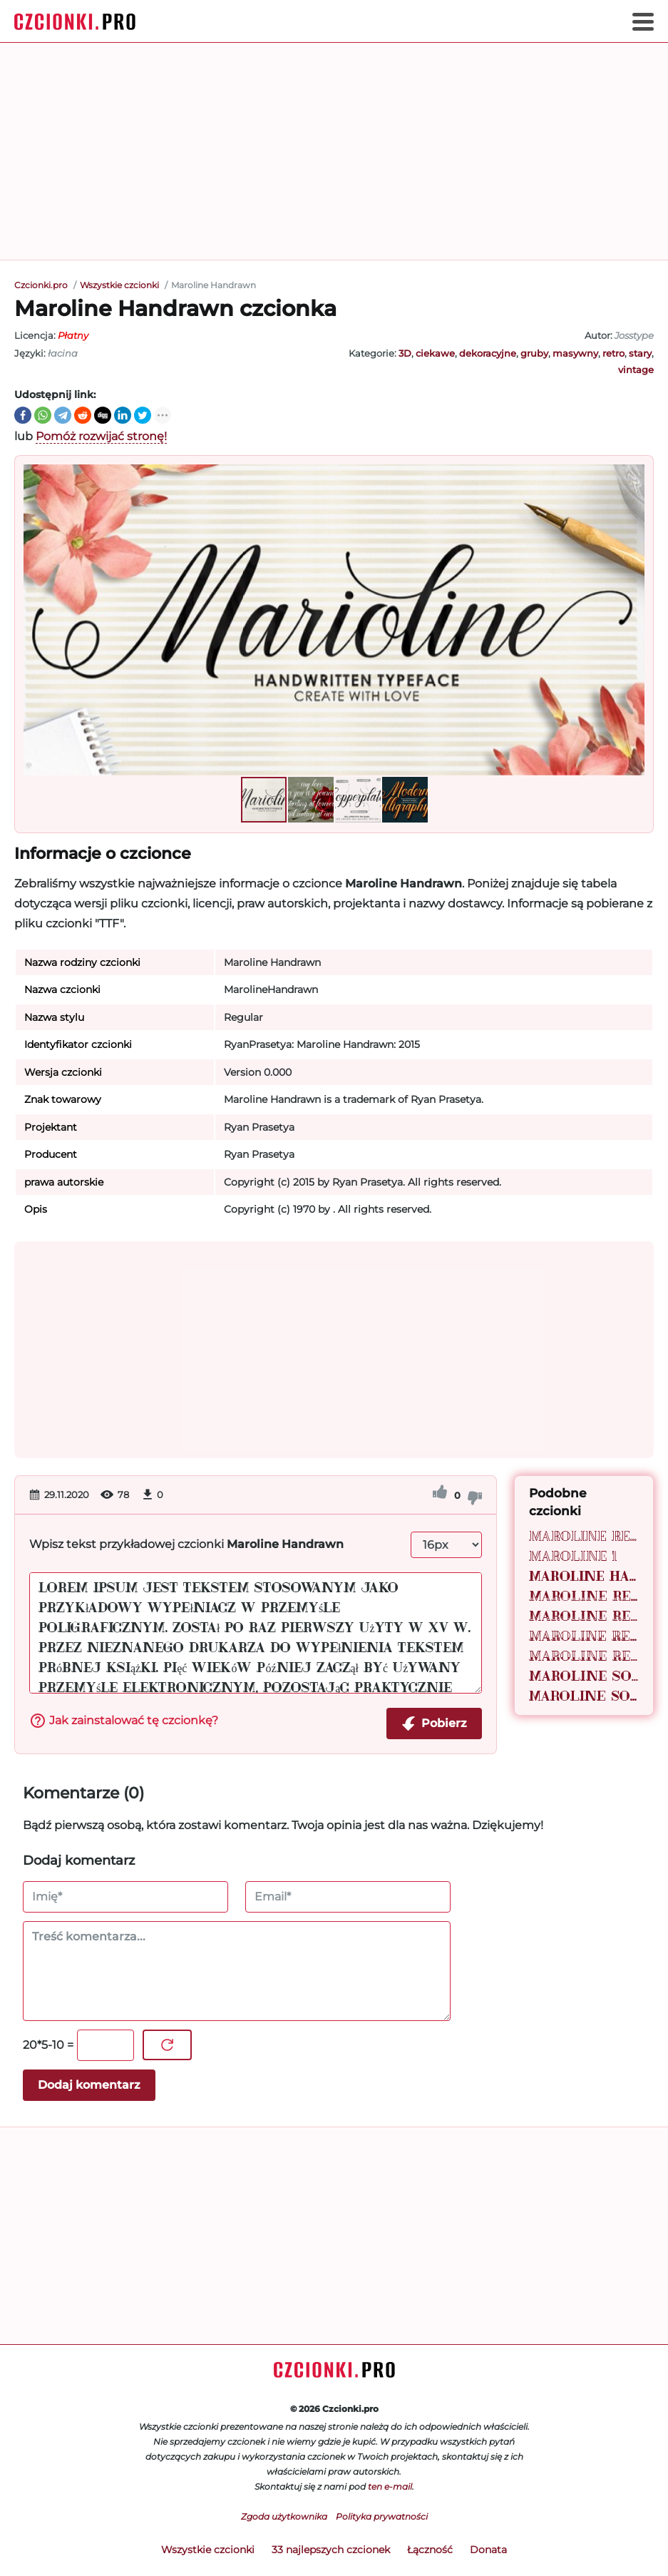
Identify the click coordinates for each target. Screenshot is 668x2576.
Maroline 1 (573, 1556)
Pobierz (434, 1723)
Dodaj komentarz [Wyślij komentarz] (89, 2085)
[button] (631, 620)
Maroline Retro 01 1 (584, 1616)
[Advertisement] (334, 151)
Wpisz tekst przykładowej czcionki (186, 1544)
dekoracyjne (487, 353)
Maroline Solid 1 (584, 1696)
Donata (488, 2549)
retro (613, 353)
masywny (575, 353)
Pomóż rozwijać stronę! (101, 436)
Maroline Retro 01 (584, 1596)
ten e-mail (390, 2486)
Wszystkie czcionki (208, 2549)
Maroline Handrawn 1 (584, 1576)
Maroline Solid (584, 1676)
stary (640, 353)
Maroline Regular (584, 1536)
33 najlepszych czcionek (331, 2549)
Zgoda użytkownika (284, 2516)
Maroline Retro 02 (584, 1636)
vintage (636, 369)
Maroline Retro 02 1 (584, 1656)
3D (405, 353)
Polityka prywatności (382, 2516)
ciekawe (435, 353)
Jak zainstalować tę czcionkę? (123, 1720)
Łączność (430, 2549)
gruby (534, 353)
